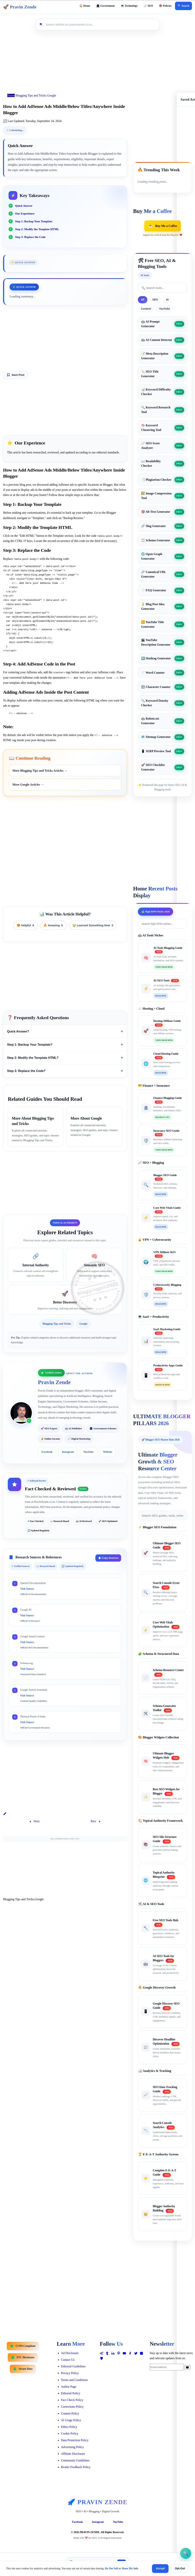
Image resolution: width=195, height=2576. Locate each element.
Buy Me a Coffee (162, 226)
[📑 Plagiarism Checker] (162, 479)
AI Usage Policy (71, 2420)
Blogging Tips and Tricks (57, 1323)
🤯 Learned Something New (92, 925)
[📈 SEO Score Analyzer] (162, 445)
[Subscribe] (187, 2367)
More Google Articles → (28, 784)
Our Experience (24, 213)
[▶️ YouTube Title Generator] (162, 624)
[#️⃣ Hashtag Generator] (162, 658)
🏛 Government (105, 5)
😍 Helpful (25, 925)
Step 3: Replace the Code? (65, 1071)
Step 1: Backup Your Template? (65, 1044)
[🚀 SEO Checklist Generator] (162, 767)
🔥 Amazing (53, 925)
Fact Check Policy (72, 2400)
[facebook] (130, 2353)
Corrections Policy (72, 2406)
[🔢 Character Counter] (162, 687)
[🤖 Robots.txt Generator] (162, 721)
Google (83, 1323)
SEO (155, 299)
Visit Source (27, 1588)
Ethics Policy (69, 2426)
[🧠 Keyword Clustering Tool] (162, 427)
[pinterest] (118, 2353)
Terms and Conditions (74, 2380)
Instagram (68, 1451)
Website (107, 1451)
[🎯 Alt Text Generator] (162, 512)
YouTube (88, 1451)
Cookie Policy (69, 2433)
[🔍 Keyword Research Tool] (162, 409)
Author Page (68, 2386)
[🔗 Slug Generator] (162, 526)
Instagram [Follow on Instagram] (98, 2522)
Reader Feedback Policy (76, 2467)
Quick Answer (23, 205)
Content (146, 308)
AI (167, 299)
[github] (101, 2358)
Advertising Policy (72, 2447)
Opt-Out (180, 2568)
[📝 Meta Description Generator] (162, 356)
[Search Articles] (97, 24)
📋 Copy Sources (108, 1557)
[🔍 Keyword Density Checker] (162, 703)
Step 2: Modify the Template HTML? (65, 1058)
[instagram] (141, 2353)
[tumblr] (107, 2353)
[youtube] (124, 2353)
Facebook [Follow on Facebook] (77, 2522)
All (142, 299)
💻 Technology (129, 5)
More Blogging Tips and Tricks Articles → (39, 770)
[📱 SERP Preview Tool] (162, 751)
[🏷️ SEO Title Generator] (162, 374)
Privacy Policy (70, 2373)
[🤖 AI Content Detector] (162, 340)
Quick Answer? (65, 1031)
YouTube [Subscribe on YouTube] (118, 2522)
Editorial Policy (70, 2393)
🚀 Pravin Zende (19, 6)
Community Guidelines (75, 2460)
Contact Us (68, 2359)
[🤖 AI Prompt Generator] (162, 324)
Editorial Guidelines (73, 2366)
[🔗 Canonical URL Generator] (162, 574)
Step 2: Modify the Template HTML (37, 229)
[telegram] (101, 2353)
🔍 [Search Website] (186, 2553)
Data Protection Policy (75, 2440)
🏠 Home (84, 5)
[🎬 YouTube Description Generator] (162, 642)
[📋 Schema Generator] (162, 540)
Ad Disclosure (69, 2353)
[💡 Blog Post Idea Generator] (162, 606)
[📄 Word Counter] (162, 673)
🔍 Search (183, 5)
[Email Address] (166, 2367)
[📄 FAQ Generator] (162, 590)
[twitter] (135, 2353)
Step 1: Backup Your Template (33, 221)
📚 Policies (165, 5)
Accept (160, 2568)
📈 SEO (148, 5)
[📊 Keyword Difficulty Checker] (162, 391)
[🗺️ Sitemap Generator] (162, 737)
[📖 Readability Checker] (162, 463)
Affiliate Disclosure (73, 2453)
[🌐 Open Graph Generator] (162, 556)
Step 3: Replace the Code (30, 237)
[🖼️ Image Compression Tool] (162, 495)
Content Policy (70, 2413)
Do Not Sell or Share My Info (121, 2568)
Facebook (47, 1451)
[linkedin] (112, 2353)
